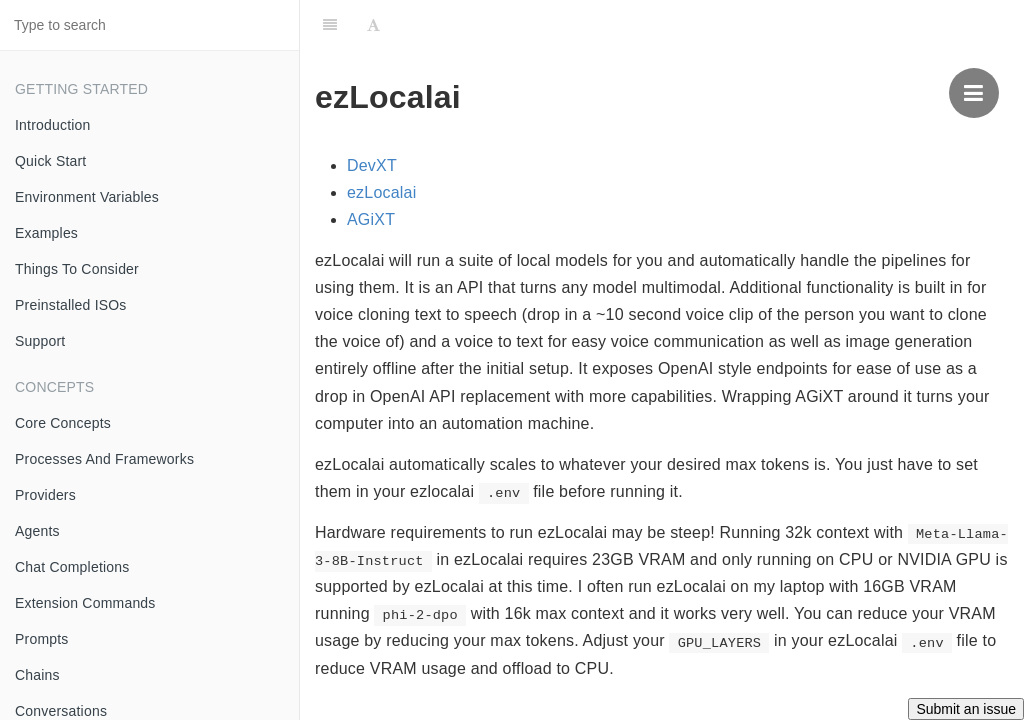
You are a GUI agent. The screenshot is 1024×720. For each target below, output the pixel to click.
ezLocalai (381, 192)
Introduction (53, 125)
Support (40, 341)
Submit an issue (966, 709)
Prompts (42, 639)
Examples (46, 233)
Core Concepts (63, 423)
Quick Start (50, 161)
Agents (37, 531)
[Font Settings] (373, 25)
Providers (45, 495)
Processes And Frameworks (104, 459)
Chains (37, 675)
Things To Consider (77, 269)
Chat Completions (72, 567)
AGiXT (371, 219)
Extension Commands (85, 603)
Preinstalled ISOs (71, 305)
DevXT (372, 165)
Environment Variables (87, 197)
